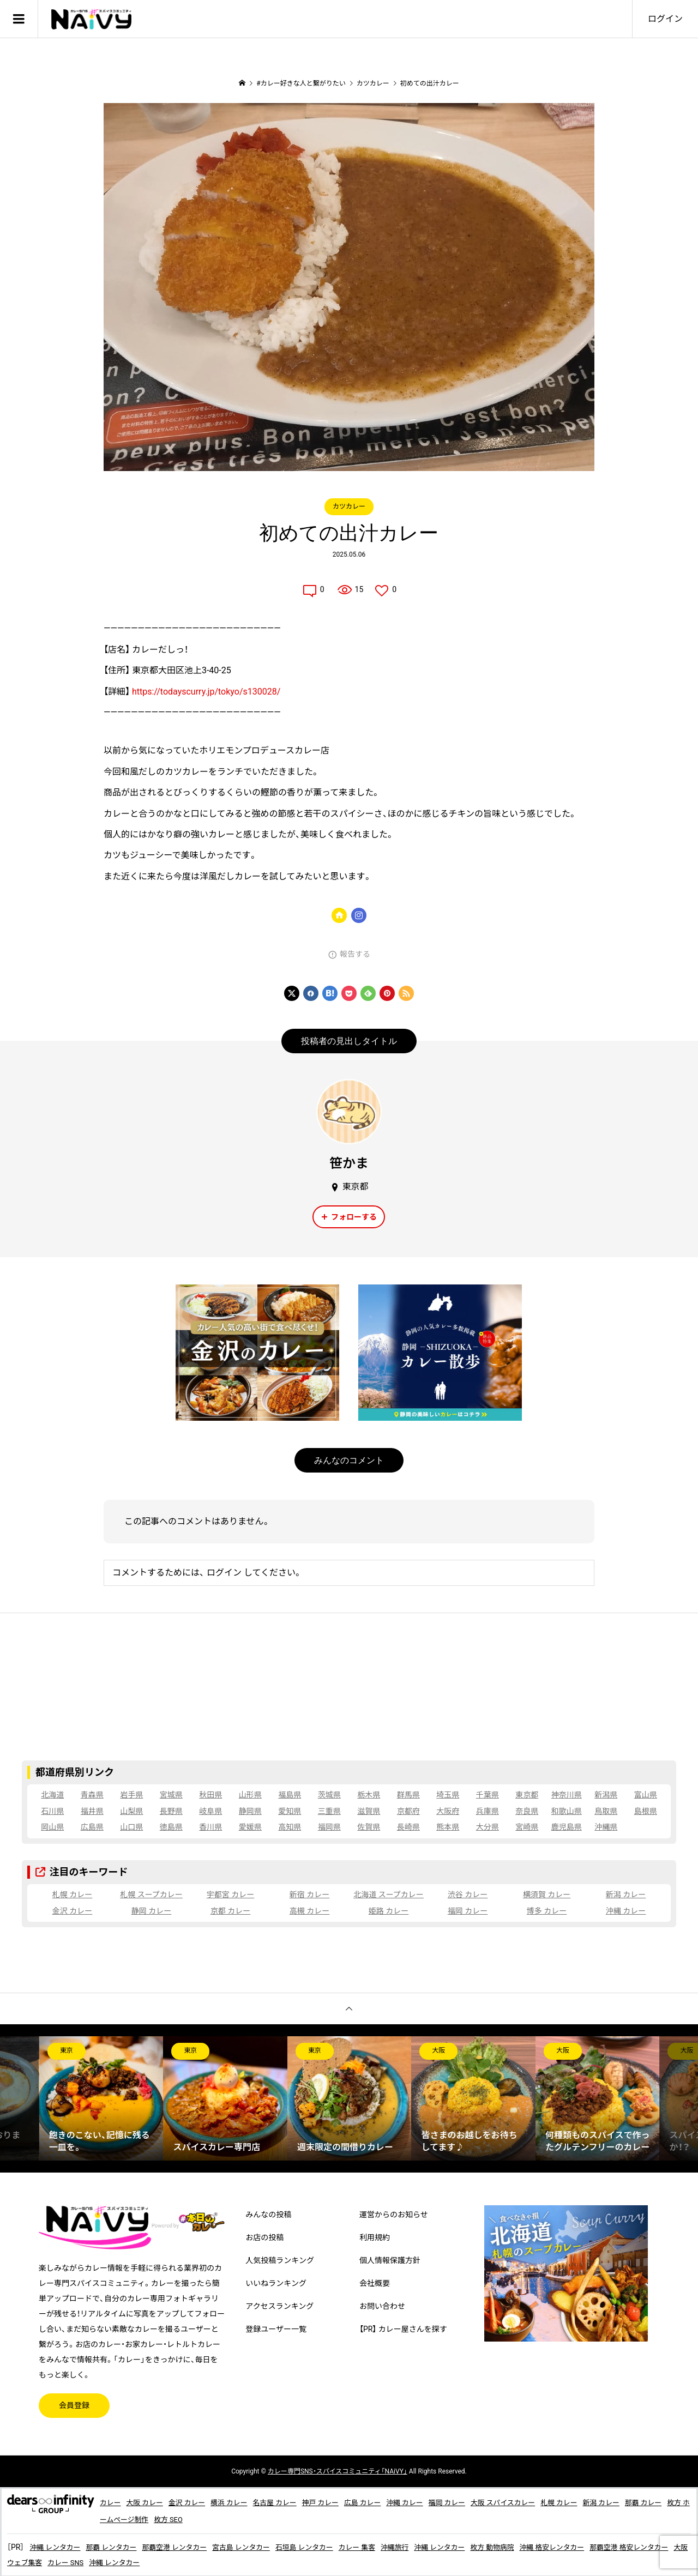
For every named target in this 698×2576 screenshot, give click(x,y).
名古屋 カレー (288, 2502)
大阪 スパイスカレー (535, 2502)
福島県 (289, 1794)
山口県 (131, 1827)
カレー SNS (131, 2561)
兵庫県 (487, 1811)
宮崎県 (526, 1827)
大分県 (487, 1827)
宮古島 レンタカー (258, 2546)
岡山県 (52, 1827)
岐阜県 (210, 1811)
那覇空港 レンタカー (186, 2546)
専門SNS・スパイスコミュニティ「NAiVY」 (337, 2471)
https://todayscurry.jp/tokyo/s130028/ (206, 691)
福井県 (92, 1811)
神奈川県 (566, 1794)
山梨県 (131, 1811)
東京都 (526, 1794)
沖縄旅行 (425, 2546)
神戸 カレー (338, 2502)
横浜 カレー (239, 2502)
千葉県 (487, 1794)
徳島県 (171, 1827)
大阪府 (447, 1811)
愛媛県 (250, 1827)
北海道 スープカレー (388, 1894)
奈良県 (526, 1811)
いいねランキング (275, 2283)
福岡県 (329, 1827)
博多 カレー (547, 1911)
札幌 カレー (72, 1894)
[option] (101, 2098)
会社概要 (374, 2283)
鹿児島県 (566, 1827)
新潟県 (605, 1794)
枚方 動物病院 (530, 2546)
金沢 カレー (72, 1911)
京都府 (408, 1811)
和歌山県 (566, 1811)
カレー (111, 2502)
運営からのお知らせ (393, 2214)
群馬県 (408, 1794)
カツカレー (349, 506)
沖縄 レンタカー (57, 2546)
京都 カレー (230, 1911)
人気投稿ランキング (279, 2260)
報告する (355, 954)
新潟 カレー (626, 1894)
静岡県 (250, 1811)
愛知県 (289, 1811)
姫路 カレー (388, 1911)
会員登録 (74, 2405)
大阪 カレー (148, 2502)
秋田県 (210, 1794)
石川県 (52, 1811)
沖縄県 (605, 1827)
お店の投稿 (264, 2237)
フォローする (354, 1216)
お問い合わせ (382, 2306)
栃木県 (368, 1794)
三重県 (329, 1811)
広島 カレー (383, 2502)
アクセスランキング (279, 2306)
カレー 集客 (384, 2546)
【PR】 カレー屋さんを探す (403, 2329)
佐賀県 (368, 1827)
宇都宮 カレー (230, 1894)
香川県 (210, 1827)
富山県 (645, 1794)
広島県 (92, 1827)
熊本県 (447, 1827)
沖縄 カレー (626, 1911)
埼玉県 (447, 1794)
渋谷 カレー (468, 1894)
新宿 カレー (309, 1894)
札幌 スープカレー (151, 1894)
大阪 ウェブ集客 (78, 2561)
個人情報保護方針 (389, 2260)
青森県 (92, 1794)
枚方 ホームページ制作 (167, 2518)
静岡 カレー (151, 1911)
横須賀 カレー (546, 1894)
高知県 (289, 1827)
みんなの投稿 (268, 2214)
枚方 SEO (227, 2518)
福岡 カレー (468, 1911)
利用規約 (374, 2237)
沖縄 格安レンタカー (594, 2546)
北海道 (52, 1794)
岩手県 (131, 1794)
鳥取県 (605, 1811)
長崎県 (408, 1827)
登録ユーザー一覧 (275, 2329)
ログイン (665, 19)
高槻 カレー (309, 1911)
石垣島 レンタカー (327, 2546)
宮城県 (171, 1794)
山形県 (250, 1794)
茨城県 (329, 1794)
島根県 (645, 1811)
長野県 (171, 1811)
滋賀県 (368, 1811)
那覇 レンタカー (118, 2546)
